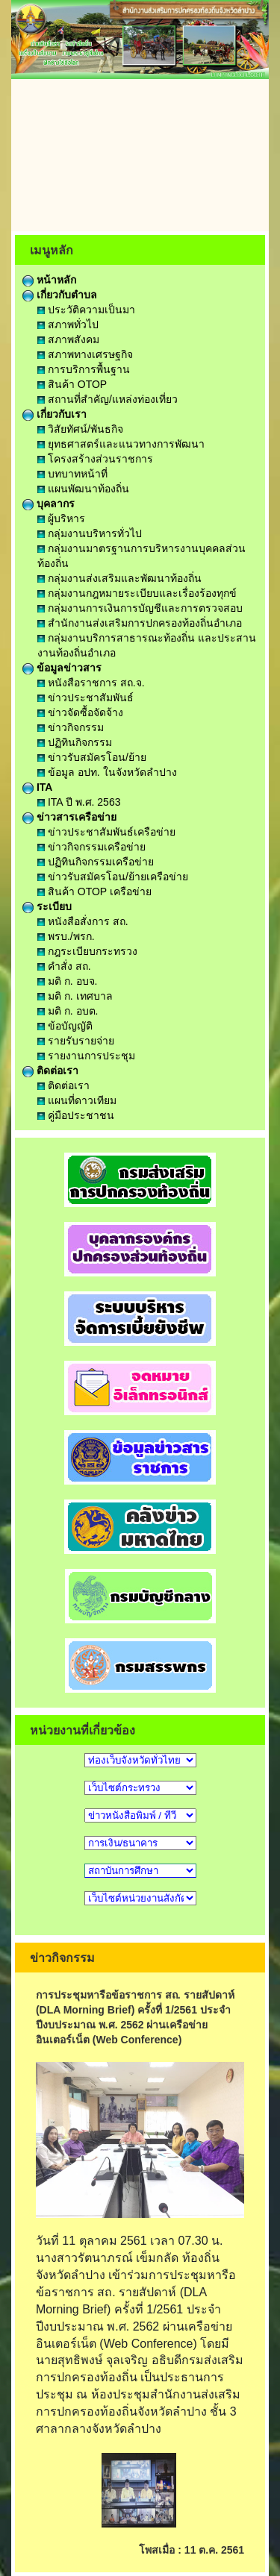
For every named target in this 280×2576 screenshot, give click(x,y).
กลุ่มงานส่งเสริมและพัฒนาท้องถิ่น (119, 578)
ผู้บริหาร (61, 518)
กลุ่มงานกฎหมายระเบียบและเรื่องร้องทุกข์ (137, 593)
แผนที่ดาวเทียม (76, 1100)
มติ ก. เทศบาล (75, 996)
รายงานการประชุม (86, 1056)
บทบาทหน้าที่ (72, 474)
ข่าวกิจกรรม (70, 727)
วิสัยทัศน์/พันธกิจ (80, 429)
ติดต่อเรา (50, 1071)
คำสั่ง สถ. (64, 966)
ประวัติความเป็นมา (86, 310)
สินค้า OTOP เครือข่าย (94, 891)
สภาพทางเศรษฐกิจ (85, 354)
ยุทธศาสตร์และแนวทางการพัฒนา (121, 444)
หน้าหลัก (49, 280)
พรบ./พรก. (66, 936)
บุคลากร (48, 504)
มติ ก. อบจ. (67, 981)
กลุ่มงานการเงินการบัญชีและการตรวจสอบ (140, 608)
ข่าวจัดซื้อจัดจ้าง (80, 712)
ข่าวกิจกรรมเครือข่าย (91, 847)
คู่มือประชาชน (75, 1115)
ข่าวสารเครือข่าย (69, 817)
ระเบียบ (47, 906)
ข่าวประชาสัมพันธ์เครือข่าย (106, 832)
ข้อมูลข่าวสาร (62, 668)
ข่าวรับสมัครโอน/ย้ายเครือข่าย (112, 877)
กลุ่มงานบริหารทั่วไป (89, 533)
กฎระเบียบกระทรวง (87, 951)
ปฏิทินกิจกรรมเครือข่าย (95, 862)
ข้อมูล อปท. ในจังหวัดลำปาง (107, 772)
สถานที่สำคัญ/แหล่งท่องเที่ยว (107, 399)
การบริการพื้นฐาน (83, 369)
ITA (37, 787)
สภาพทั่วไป (68, 324)
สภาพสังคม (68, 339)
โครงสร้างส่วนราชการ (95, 459)
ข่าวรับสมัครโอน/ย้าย (91, 757)
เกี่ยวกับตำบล (59, 295)
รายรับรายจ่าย (75, 1041)
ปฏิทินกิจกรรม (74, 742)
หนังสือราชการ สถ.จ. (91, 683)
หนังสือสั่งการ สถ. (82, 921)
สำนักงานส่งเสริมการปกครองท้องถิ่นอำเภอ (139, 623)
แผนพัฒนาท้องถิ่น (83, 489)
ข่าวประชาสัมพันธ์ (85, 697)
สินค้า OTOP (72, 384)
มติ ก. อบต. (67, 1011)
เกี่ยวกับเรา (54, 414)
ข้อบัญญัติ (65, 1026)
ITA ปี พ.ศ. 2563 (78, 802)
